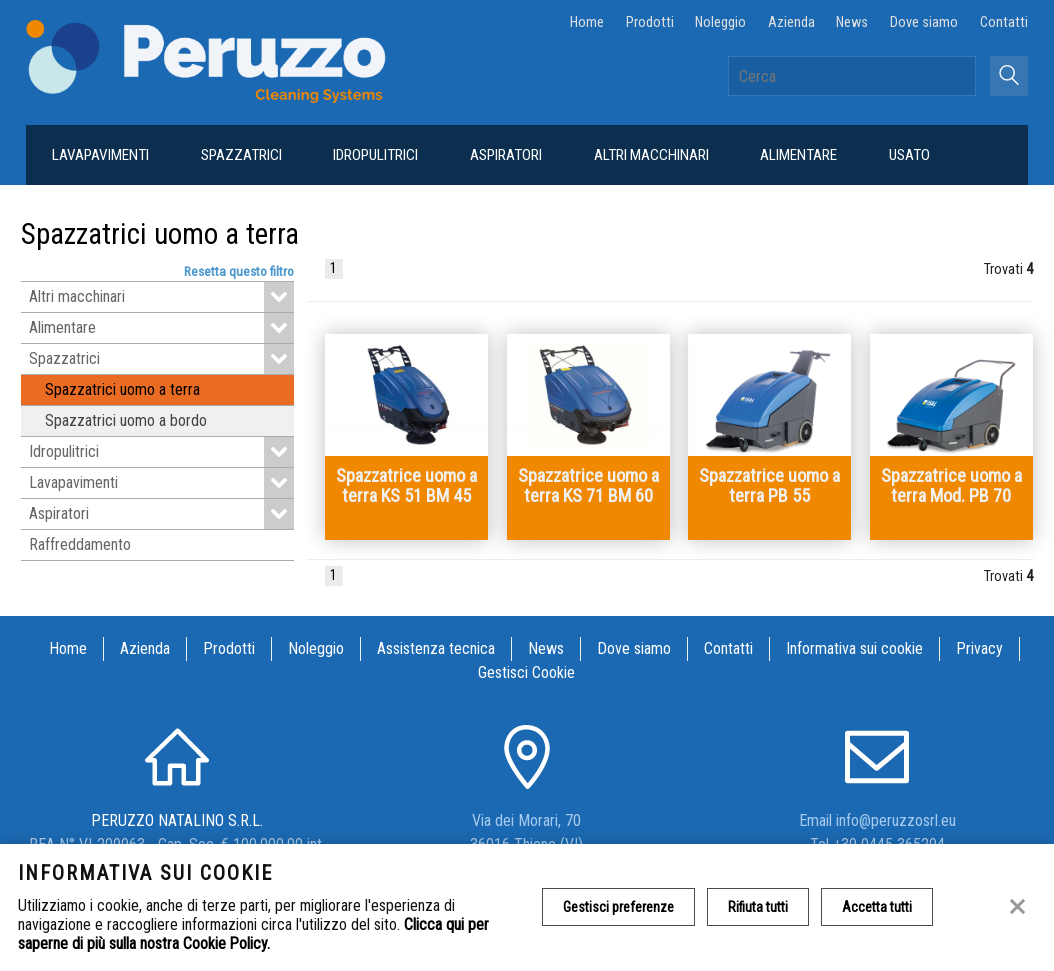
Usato (909, 155)
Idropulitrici (375, 155)
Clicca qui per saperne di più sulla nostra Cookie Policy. (253, 934)
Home (587, 22)
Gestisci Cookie (526, 672)
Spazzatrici (241, 155)
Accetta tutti (877, 907)
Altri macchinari (651, 155)
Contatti (1004, 22)
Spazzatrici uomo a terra (122, 389)
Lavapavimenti (100, 155)
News (852, 22)
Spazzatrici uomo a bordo (126, 420)
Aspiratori (506, 155)
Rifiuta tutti (758, 907)
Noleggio (720, 22)
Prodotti (650, 22)
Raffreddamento (80, 544)
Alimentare (798, 155)
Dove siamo (924, 22)
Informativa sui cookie (854, 648)
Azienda (791, 22)
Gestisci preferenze (618, 907)
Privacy (979, 648)
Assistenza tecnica (436, 648)
